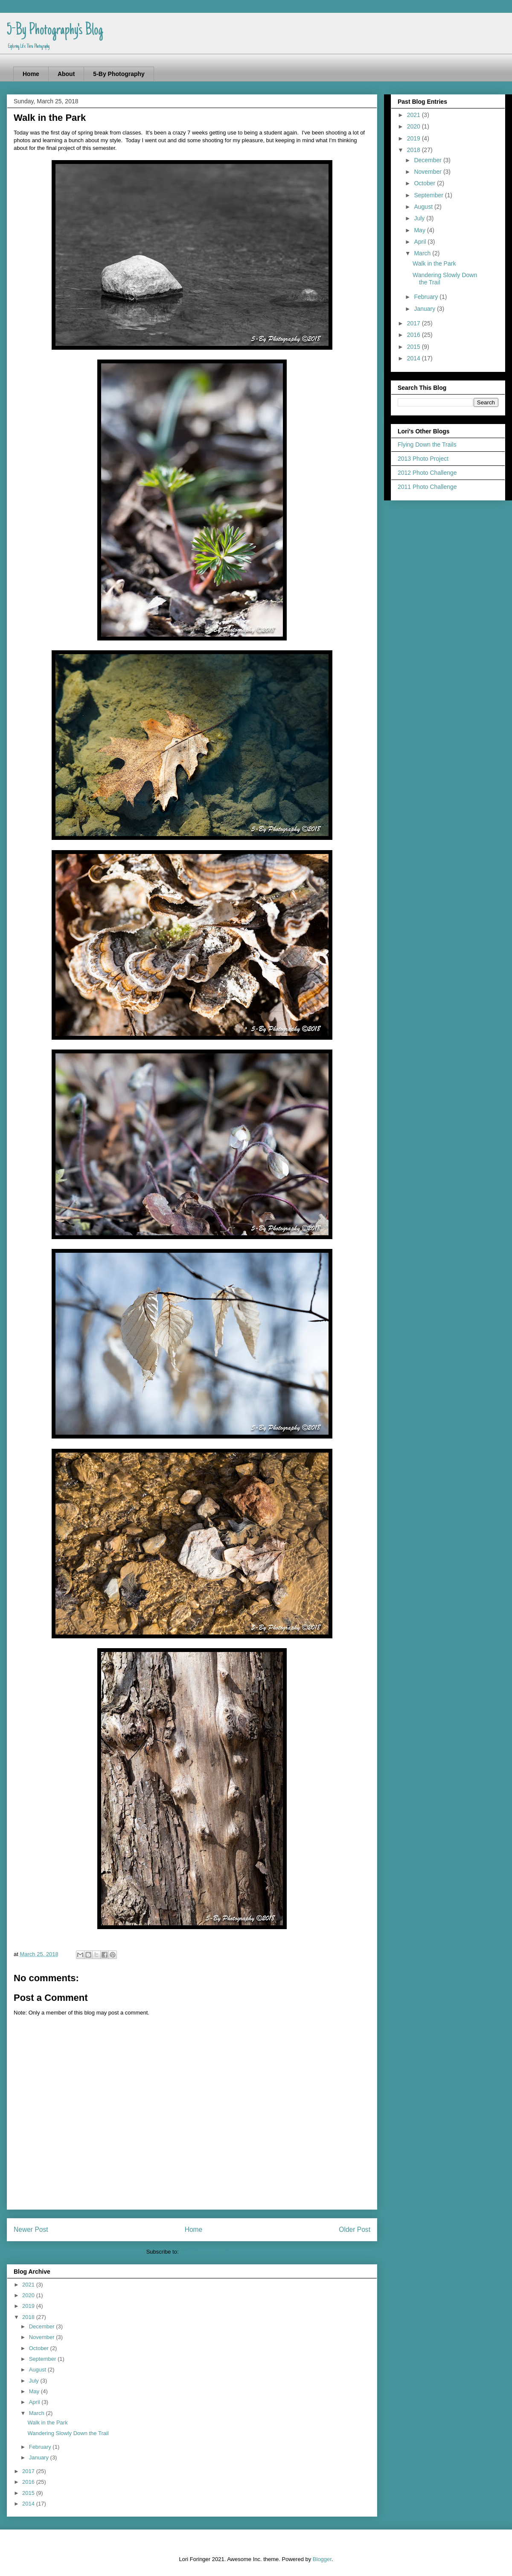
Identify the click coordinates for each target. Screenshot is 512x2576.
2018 (29, 2317)
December (42, 2326)
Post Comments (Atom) (209, 2252)
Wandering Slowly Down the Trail (67, 2433)
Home (31, 73)
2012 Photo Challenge (427, 472)
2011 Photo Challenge (427, 486)
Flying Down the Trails (427, 444)
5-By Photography (119, 73)
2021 (29, 2284)
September (43, 2359)
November (42, 2337)
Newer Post (31, 2229)
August (38, 2369)
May (35, 2391)
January (39, 2457)
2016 (29, 2482)
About (66, 73)
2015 (29, 2493)
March (37, 2413)
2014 (29, 2503)
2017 (29, 2471)
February (41, 2447)
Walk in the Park (47, 2422)
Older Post (354, 2229)
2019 (29, 2306)
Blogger (322, 2559)
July (35, 2380)
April (35, 2402)
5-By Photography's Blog (55, 30)
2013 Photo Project (423, 458)
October (39, 2348)
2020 (29, 2295)
